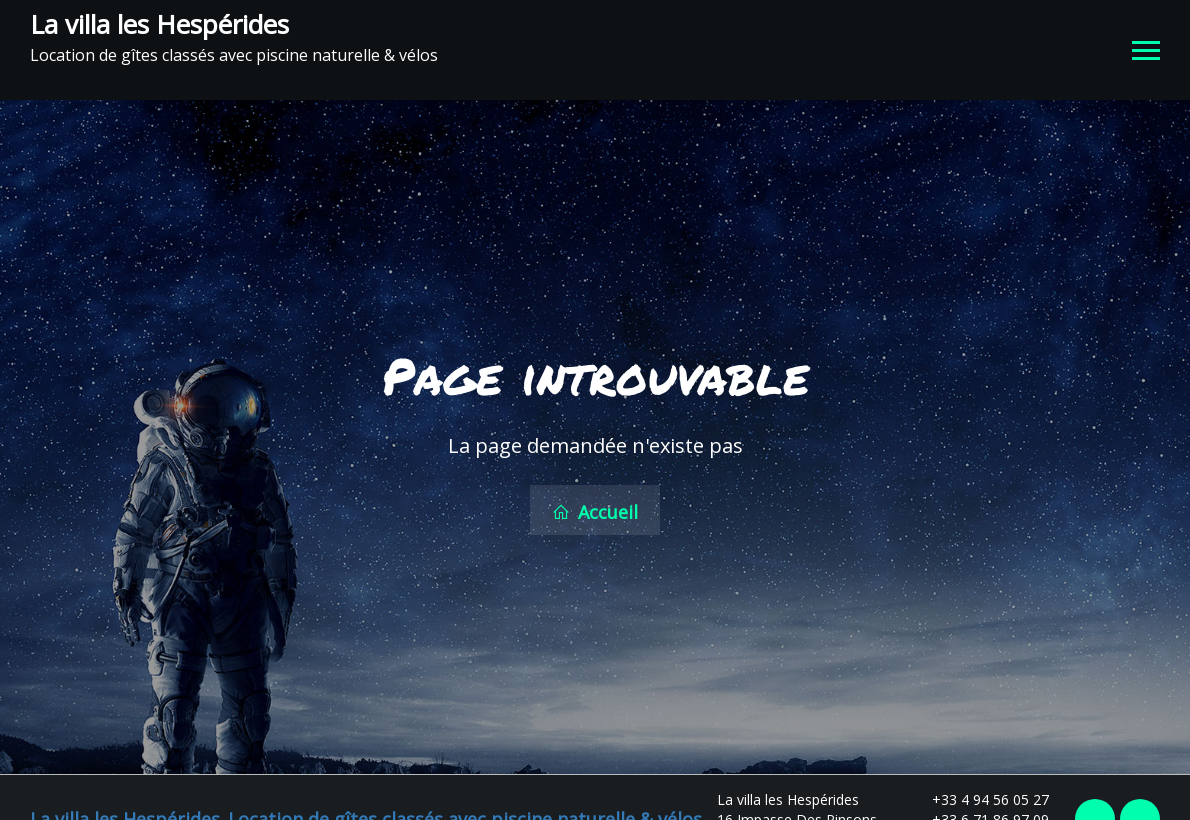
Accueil (595, 510)
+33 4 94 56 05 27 (979, 795)
